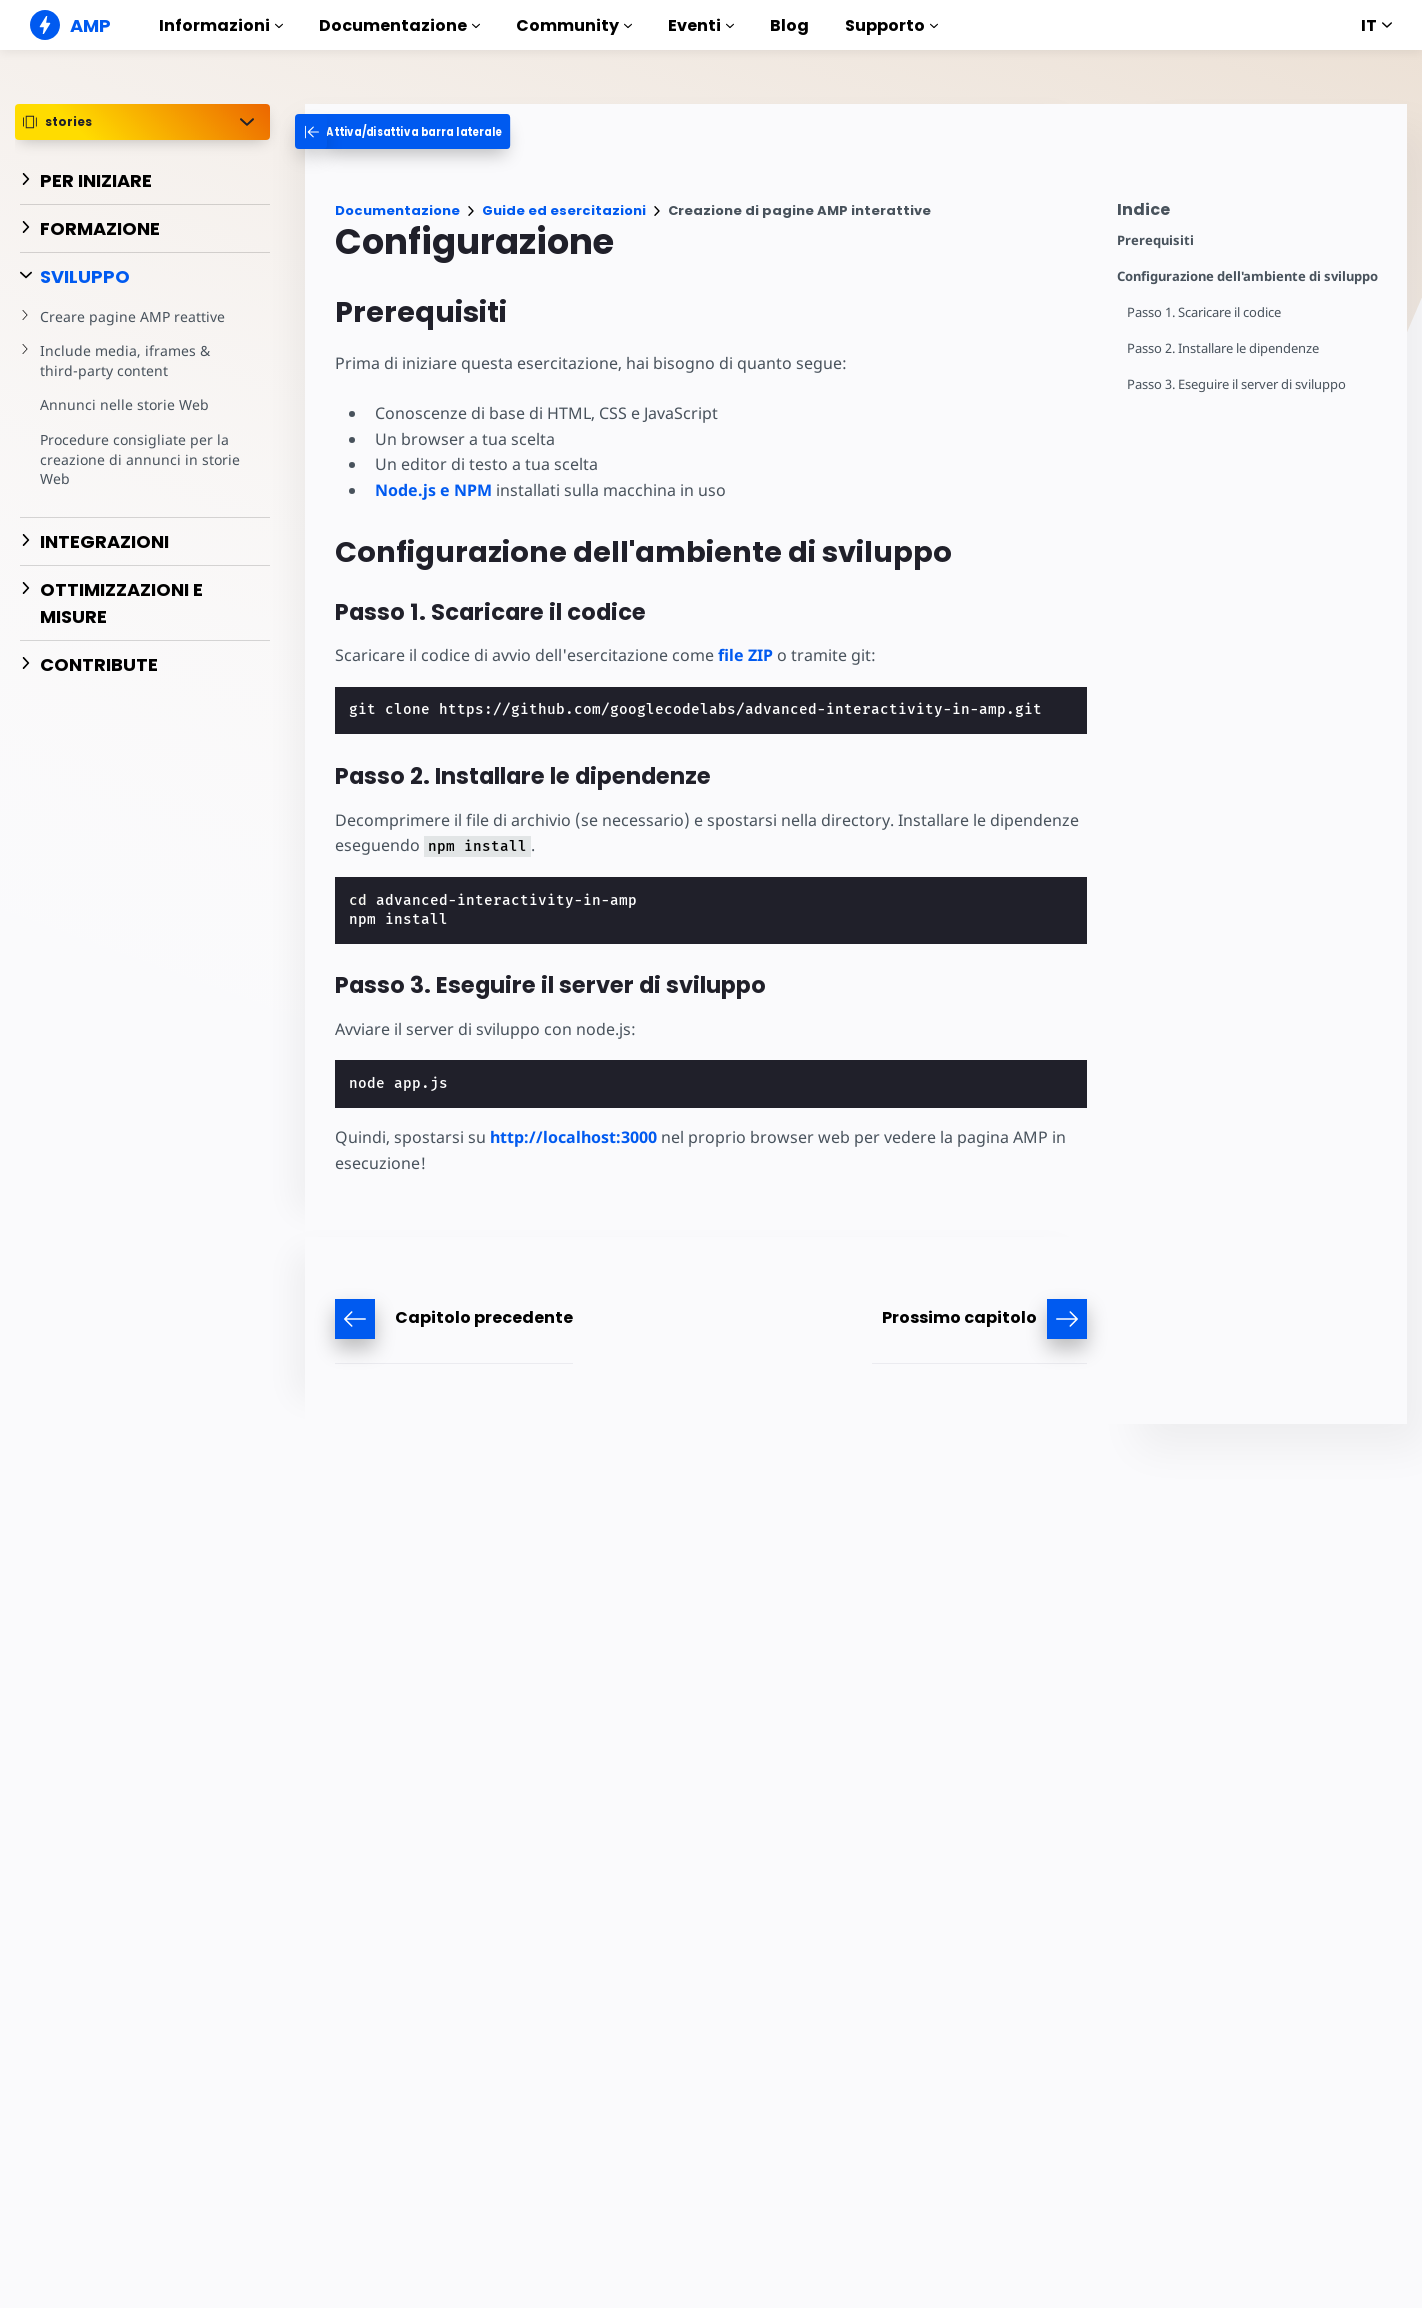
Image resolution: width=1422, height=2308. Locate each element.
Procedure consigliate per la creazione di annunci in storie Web (140, 459)
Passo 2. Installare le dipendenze (1223, 348)
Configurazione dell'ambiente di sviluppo (1247, 276)
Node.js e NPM (433, 490)
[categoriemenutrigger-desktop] (420, 131)
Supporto (891, 25)
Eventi (701, 25)
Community (574, 25)
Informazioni (221, 25)
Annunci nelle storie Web (124, 404)
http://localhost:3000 (573, 1137)
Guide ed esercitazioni (564, 210)
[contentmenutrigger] (1252, 214)
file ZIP (745, 655)
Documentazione (399, 25)
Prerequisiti (1155, 240)
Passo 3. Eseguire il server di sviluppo (1236, 384)
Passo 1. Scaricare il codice (1204, 312)
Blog (789, 25)
